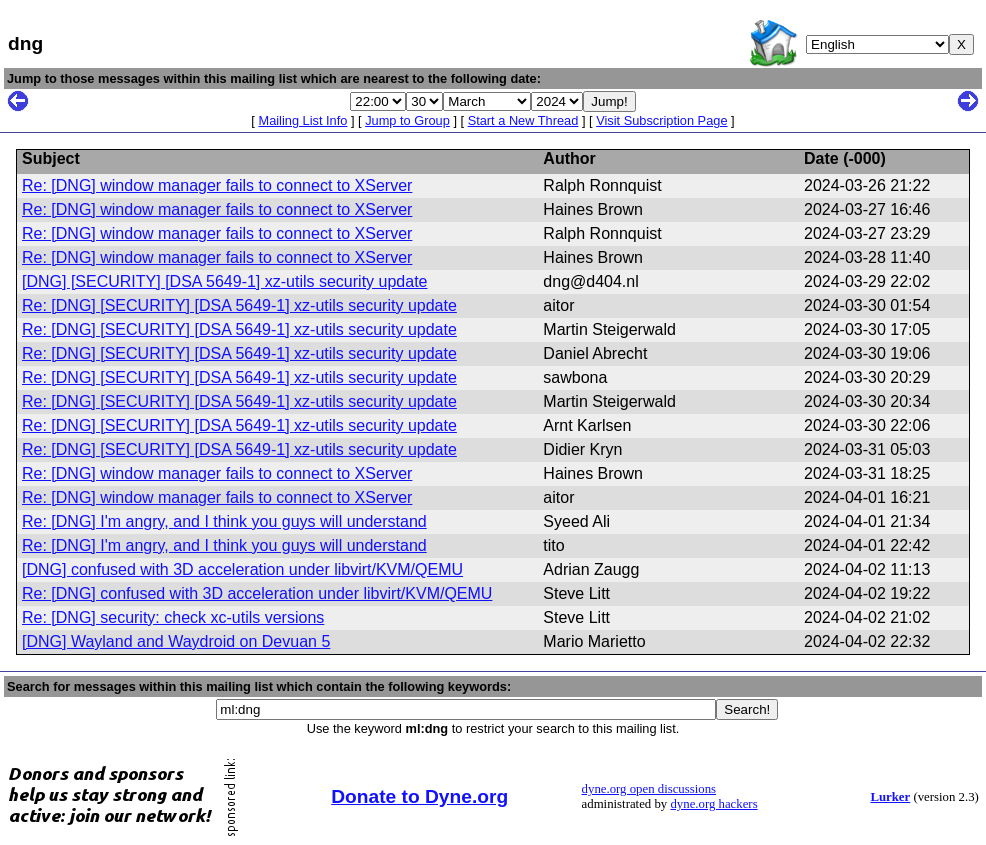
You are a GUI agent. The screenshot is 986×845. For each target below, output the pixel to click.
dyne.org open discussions (649, 789)
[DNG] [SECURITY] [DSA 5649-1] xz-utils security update (224, 281)
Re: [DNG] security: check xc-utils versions (173, 617)
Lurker (890, 797)
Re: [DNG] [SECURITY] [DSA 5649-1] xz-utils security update (239, 305)
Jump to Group (407, 120)
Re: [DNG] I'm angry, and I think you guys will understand (224, 521)
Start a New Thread (523, 120)
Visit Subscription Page (661, 120)
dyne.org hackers (713, 804)
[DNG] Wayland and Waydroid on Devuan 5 (176, 641)
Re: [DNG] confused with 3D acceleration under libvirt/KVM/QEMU (257, 593)
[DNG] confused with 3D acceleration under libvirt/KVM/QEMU (242, 569)
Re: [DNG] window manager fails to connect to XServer (217, 185)
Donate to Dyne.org (419, 796)
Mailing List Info (302, 120)
